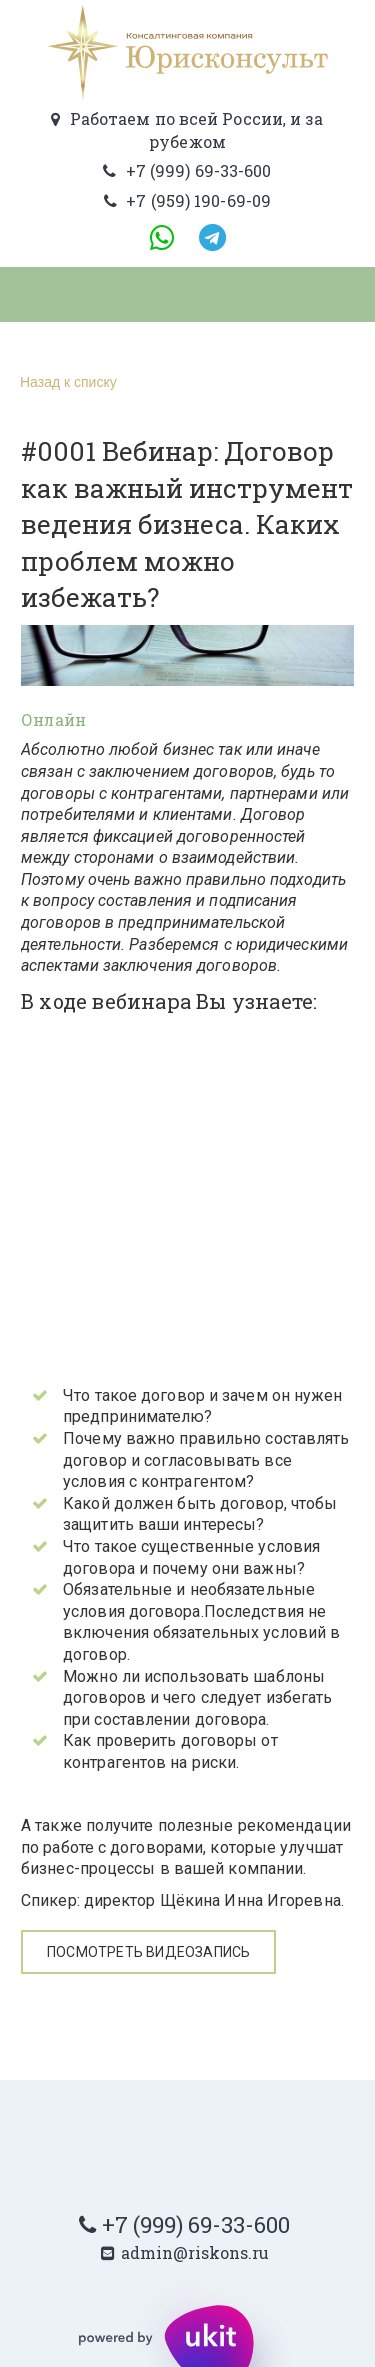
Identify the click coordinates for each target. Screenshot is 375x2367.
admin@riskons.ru (195, 2252)
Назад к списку (66, 382)
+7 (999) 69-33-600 (196, 2224)
